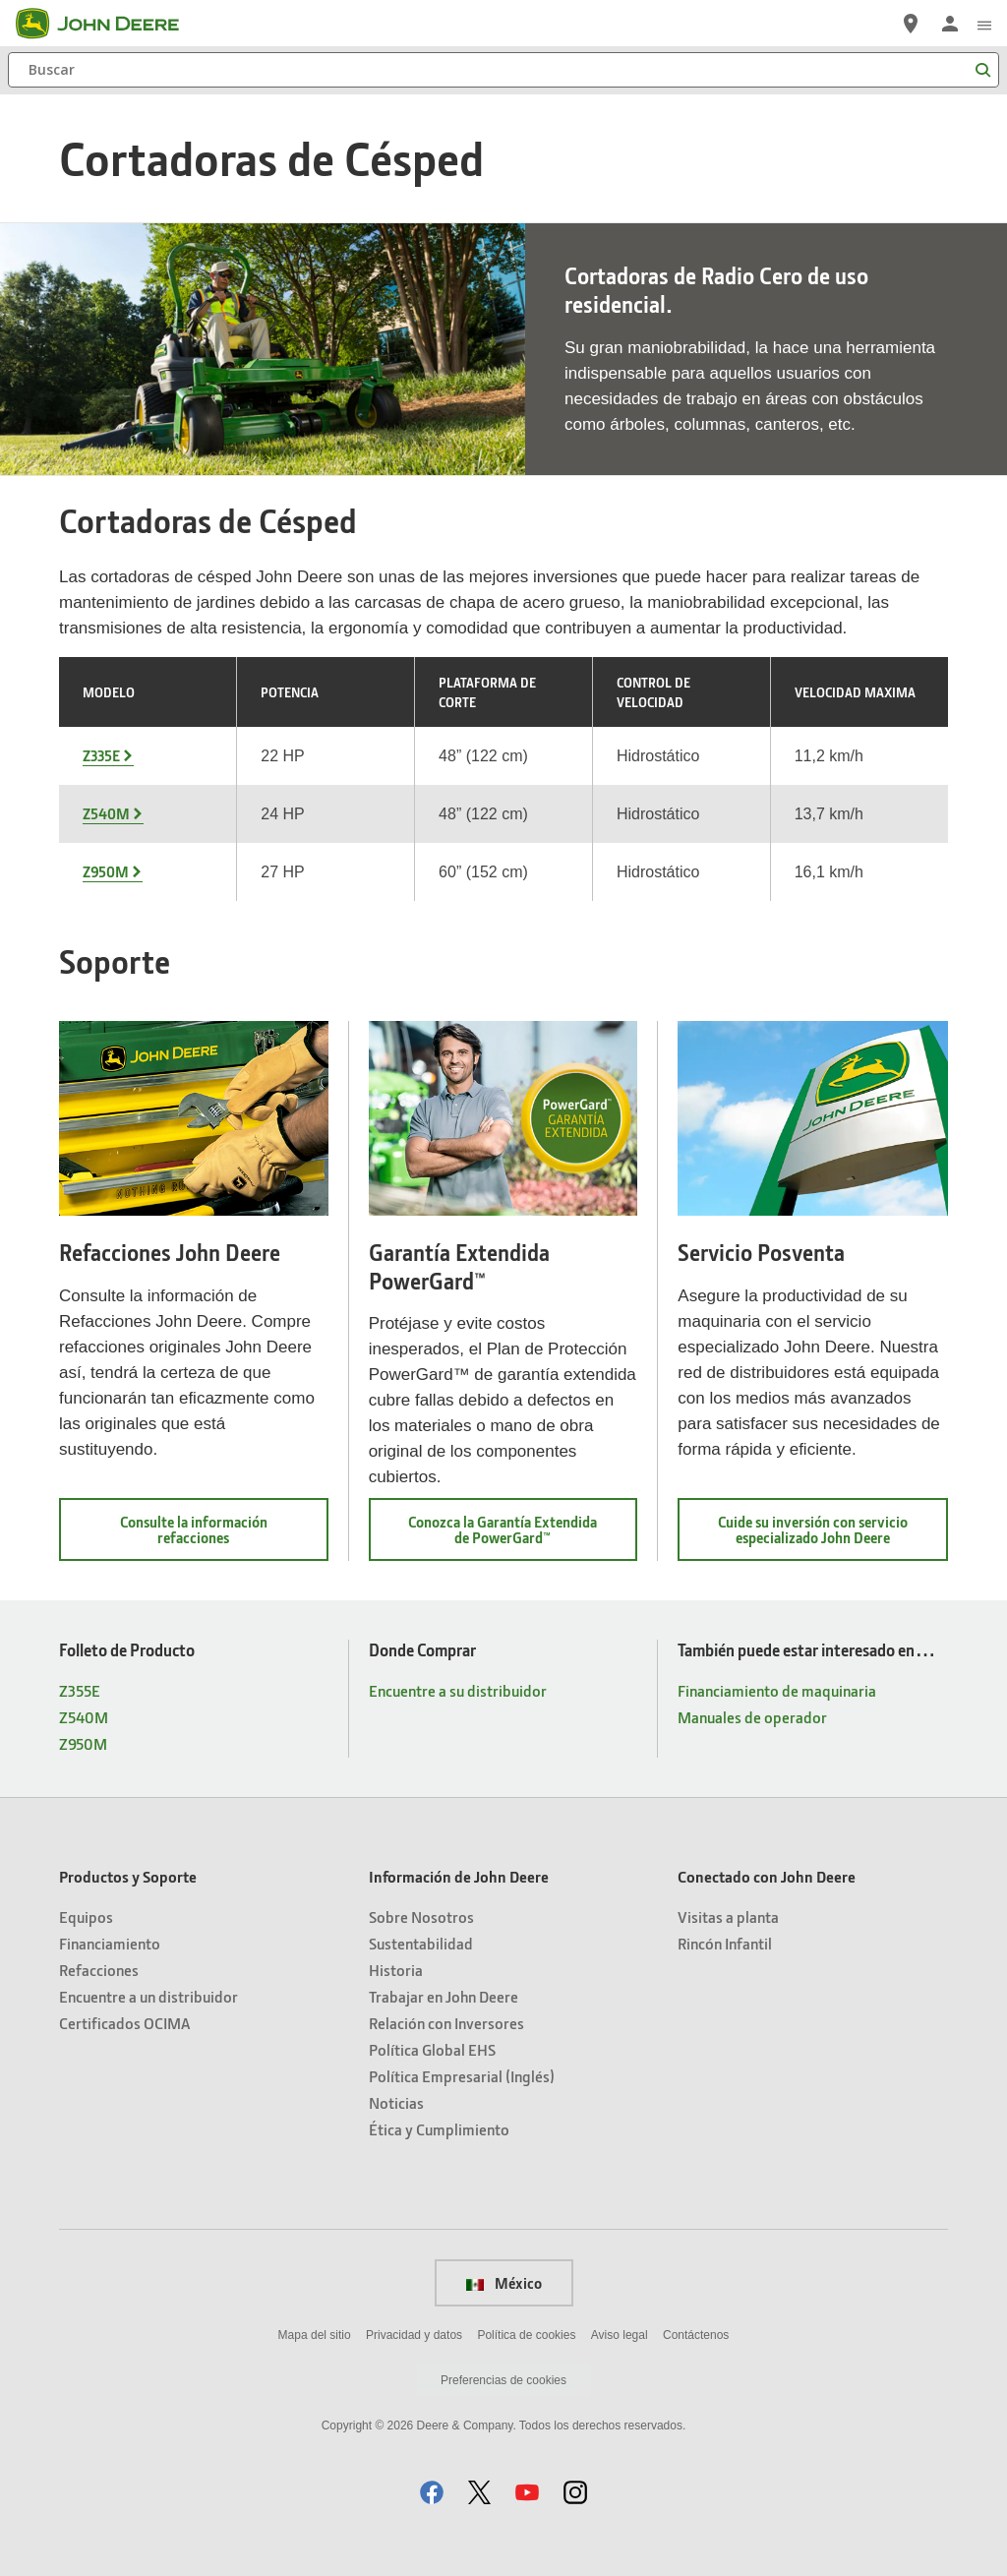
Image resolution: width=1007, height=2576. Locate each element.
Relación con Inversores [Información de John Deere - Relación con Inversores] (446, 2022)
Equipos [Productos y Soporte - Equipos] (86, 1916)
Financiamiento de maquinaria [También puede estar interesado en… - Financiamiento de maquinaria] (777, 1690)
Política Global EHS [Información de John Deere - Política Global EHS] (432, 2049)
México (504, 2283)
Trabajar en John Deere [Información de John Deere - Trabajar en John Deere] (443, 1996)
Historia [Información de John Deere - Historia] (396, 1969)
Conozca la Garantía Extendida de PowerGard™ (512, 1536)
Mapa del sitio (314, 2335)
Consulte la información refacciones (208, 1536)
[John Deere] (109, 23)
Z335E (101, 755)
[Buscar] (503, 70)
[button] (432, 2492)
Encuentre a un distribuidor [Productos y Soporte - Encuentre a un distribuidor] (148, 1996)
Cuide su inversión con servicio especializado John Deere (830, 1536)
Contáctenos (696, 2335)
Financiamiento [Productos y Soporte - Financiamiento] (109, 1943)
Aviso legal (619, 2335)
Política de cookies (526, 2335)
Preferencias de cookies (503, 2380)
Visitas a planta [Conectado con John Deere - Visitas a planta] (728, 1916)
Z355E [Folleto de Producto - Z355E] (79, 1690)
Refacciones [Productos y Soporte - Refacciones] (99, 1969)
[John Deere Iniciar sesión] (950, 23)
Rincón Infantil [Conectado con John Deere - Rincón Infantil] (725, 1943)
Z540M (106, 813)
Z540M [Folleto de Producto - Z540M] (83, 1717)
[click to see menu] (984, 23)
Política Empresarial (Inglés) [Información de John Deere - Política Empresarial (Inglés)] (462, 2076)
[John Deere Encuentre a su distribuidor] (910, 23)
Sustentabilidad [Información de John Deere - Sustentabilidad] (421, 1943)
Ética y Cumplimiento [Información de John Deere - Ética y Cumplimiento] (439, 2129)
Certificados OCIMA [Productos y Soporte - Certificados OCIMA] (124, 2022)
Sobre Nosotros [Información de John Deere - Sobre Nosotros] (421, 1916)
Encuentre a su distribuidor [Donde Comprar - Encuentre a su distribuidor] (458, 1690)
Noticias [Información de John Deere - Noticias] (396, 2102)
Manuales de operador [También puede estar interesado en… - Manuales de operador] (752, 1717)
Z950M (106, 871)
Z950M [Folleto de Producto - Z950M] (83, 1743)
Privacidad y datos (414, 2335)
